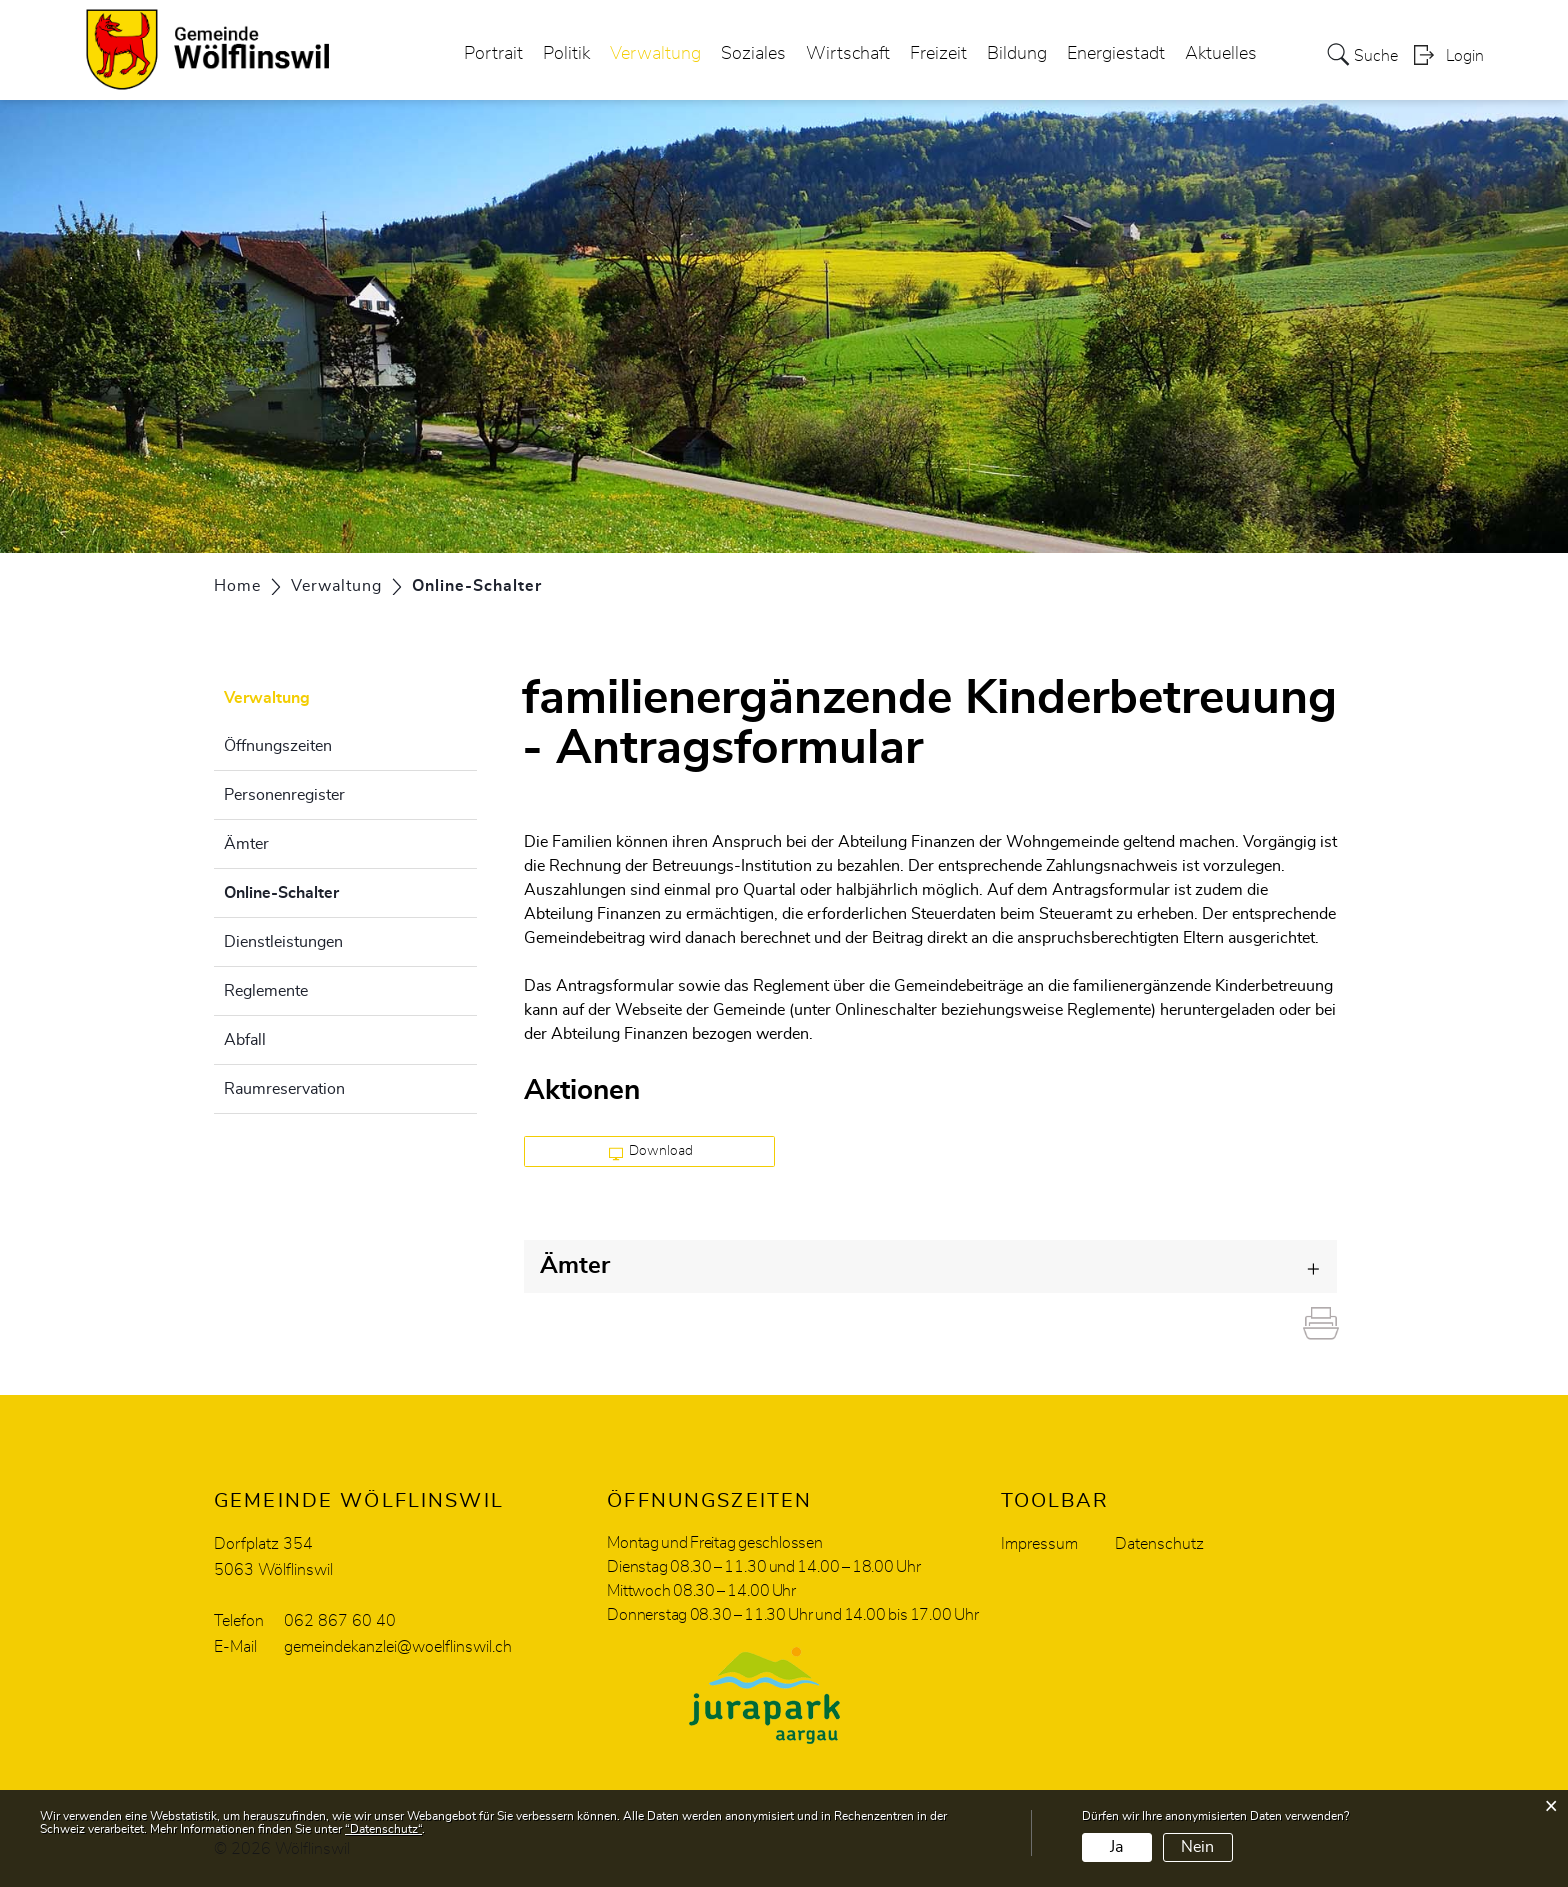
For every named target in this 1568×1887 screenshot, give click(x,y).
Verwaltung (655, 54)
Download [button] (651, 1152)
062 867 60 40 (340, 1621)
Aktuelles (1221, 54)
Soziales (753, 54)
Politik (566, 54)
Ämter (246, 844)
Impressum (1039, 1544)
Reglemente (266, 991)
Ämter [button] (575, 1266)
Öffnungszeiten (278, 746)
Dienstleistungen (283, 942)
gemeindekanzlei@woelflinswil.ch (398, 1647)
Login (1465, 56)
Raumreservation (284, 1089)
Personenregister (284, 795)
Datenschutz (1159, 1544)
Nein (1197, 1847)
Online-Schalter (331, 890)
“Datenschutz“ (383, 1829)
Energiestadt (1116, 54)
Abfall (245, 1040)
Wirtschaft (848, 54)
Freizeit (938, 54)
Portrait (493, 54)
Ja (1116, 1847)
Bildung (1017, 54)
